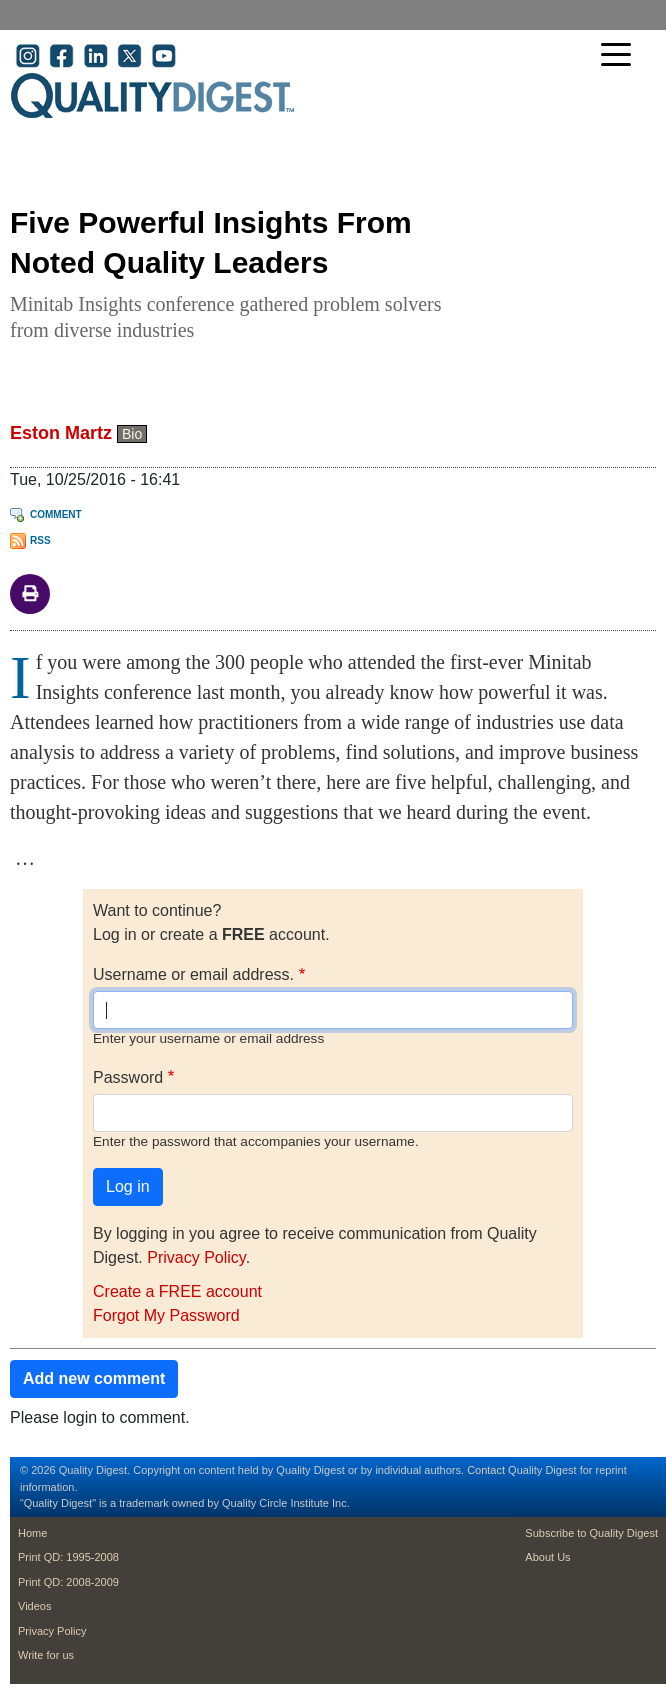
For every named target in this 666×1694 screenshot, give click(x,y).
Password (128, 1077)
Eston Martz (61, 433)
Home (32, 1533)
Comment (56, 514)
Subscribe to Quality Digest (591, 1533)
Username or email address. (193, 974)
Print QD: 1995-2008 (68, 1557)
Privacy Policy (196, 1257)
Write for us (46, 1655)
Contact (486, 1470)
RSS (40, 540)
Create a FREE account (177, 1291)
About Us (547, 1557)
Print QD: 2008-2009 (68, 1582)
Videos (34, 1606)
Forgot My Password (166, 1315)
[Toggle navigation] (621, 56)
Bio (132, 434)
